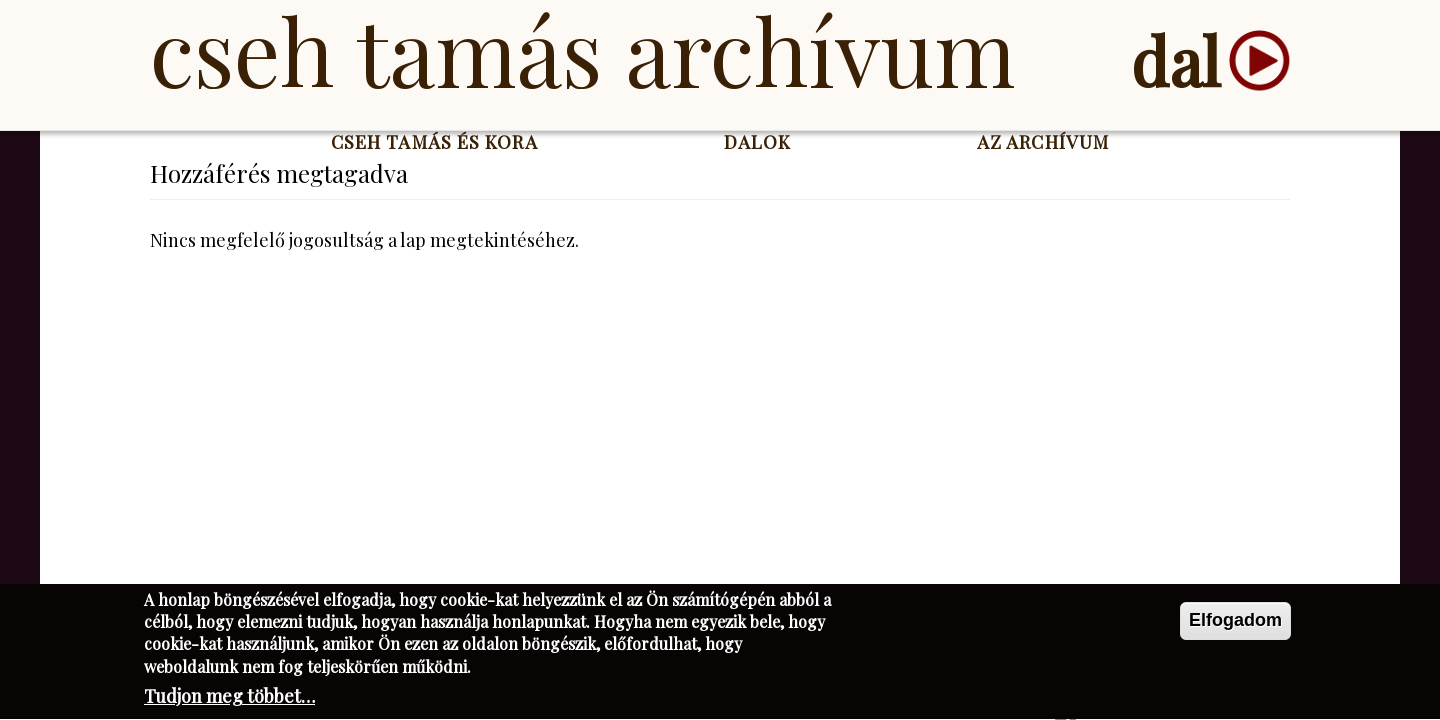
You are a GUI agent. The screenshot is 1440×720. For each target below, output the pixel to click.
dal (1175, 60)
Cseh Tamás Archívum (582, 50)
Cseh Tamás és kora (434, 142)
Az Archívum (1043, 142)
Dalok (758, 142)
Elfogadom (1235, 622)
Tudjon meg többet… (229, 699)
